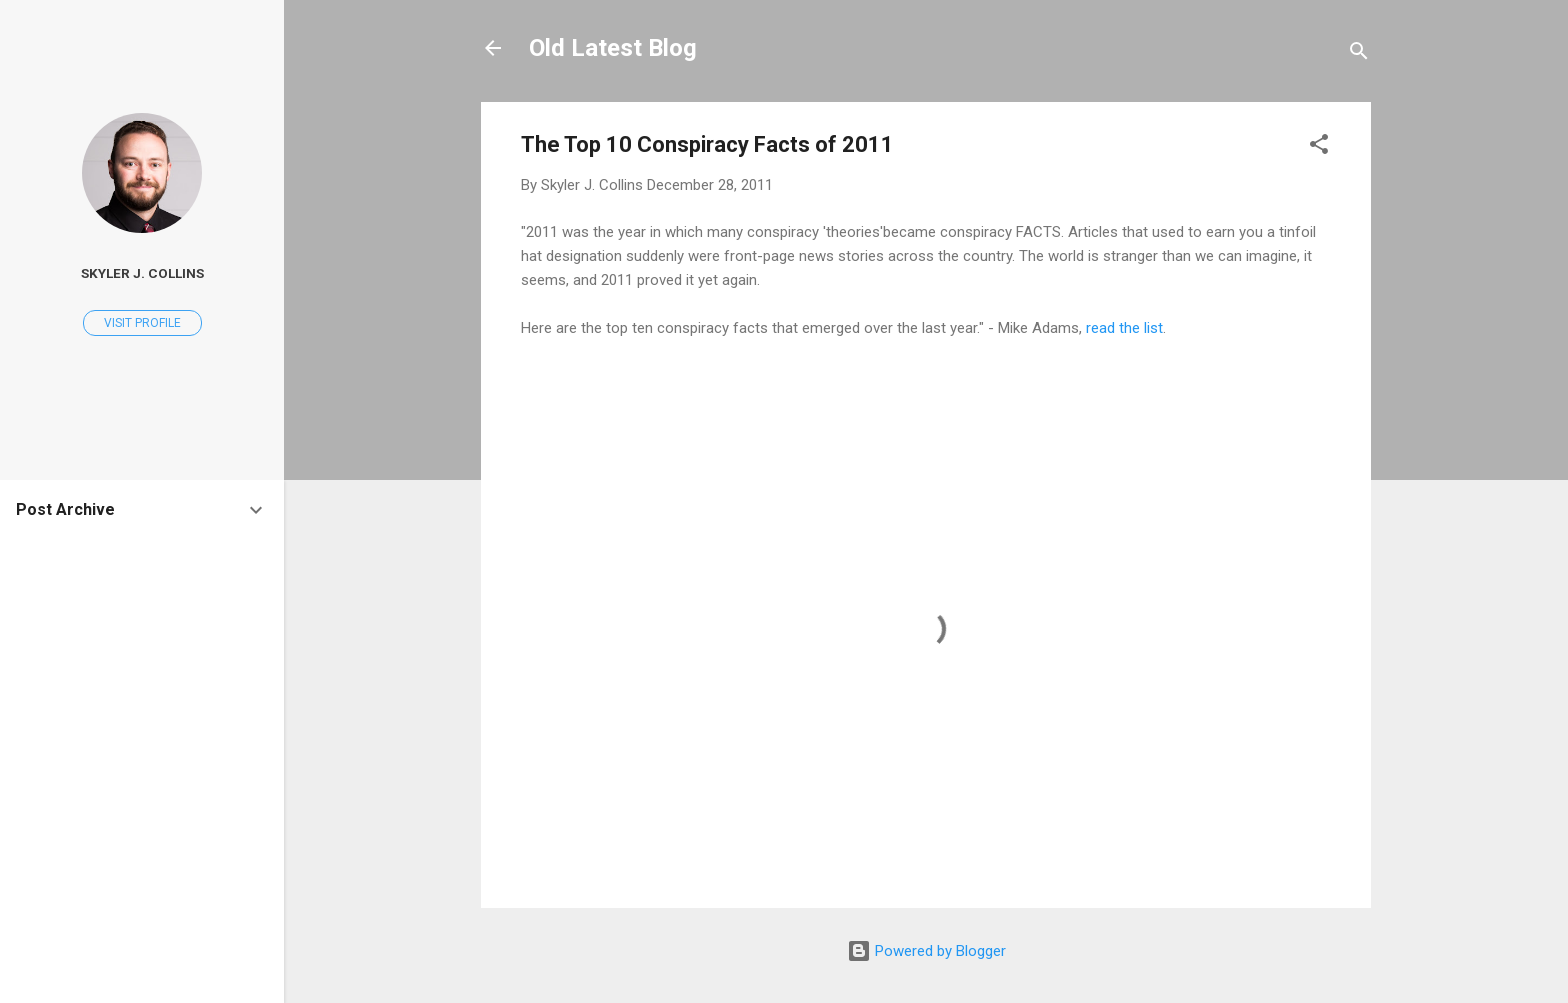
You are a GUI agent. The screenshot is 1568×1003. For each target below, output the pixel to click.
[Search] (1359, 54)
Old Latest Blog (613, 48)
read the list (1124, 328)
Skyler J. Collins (142, 273)
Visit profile (142, 323)
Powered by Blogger (926, 951)
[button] (1319, 147)
